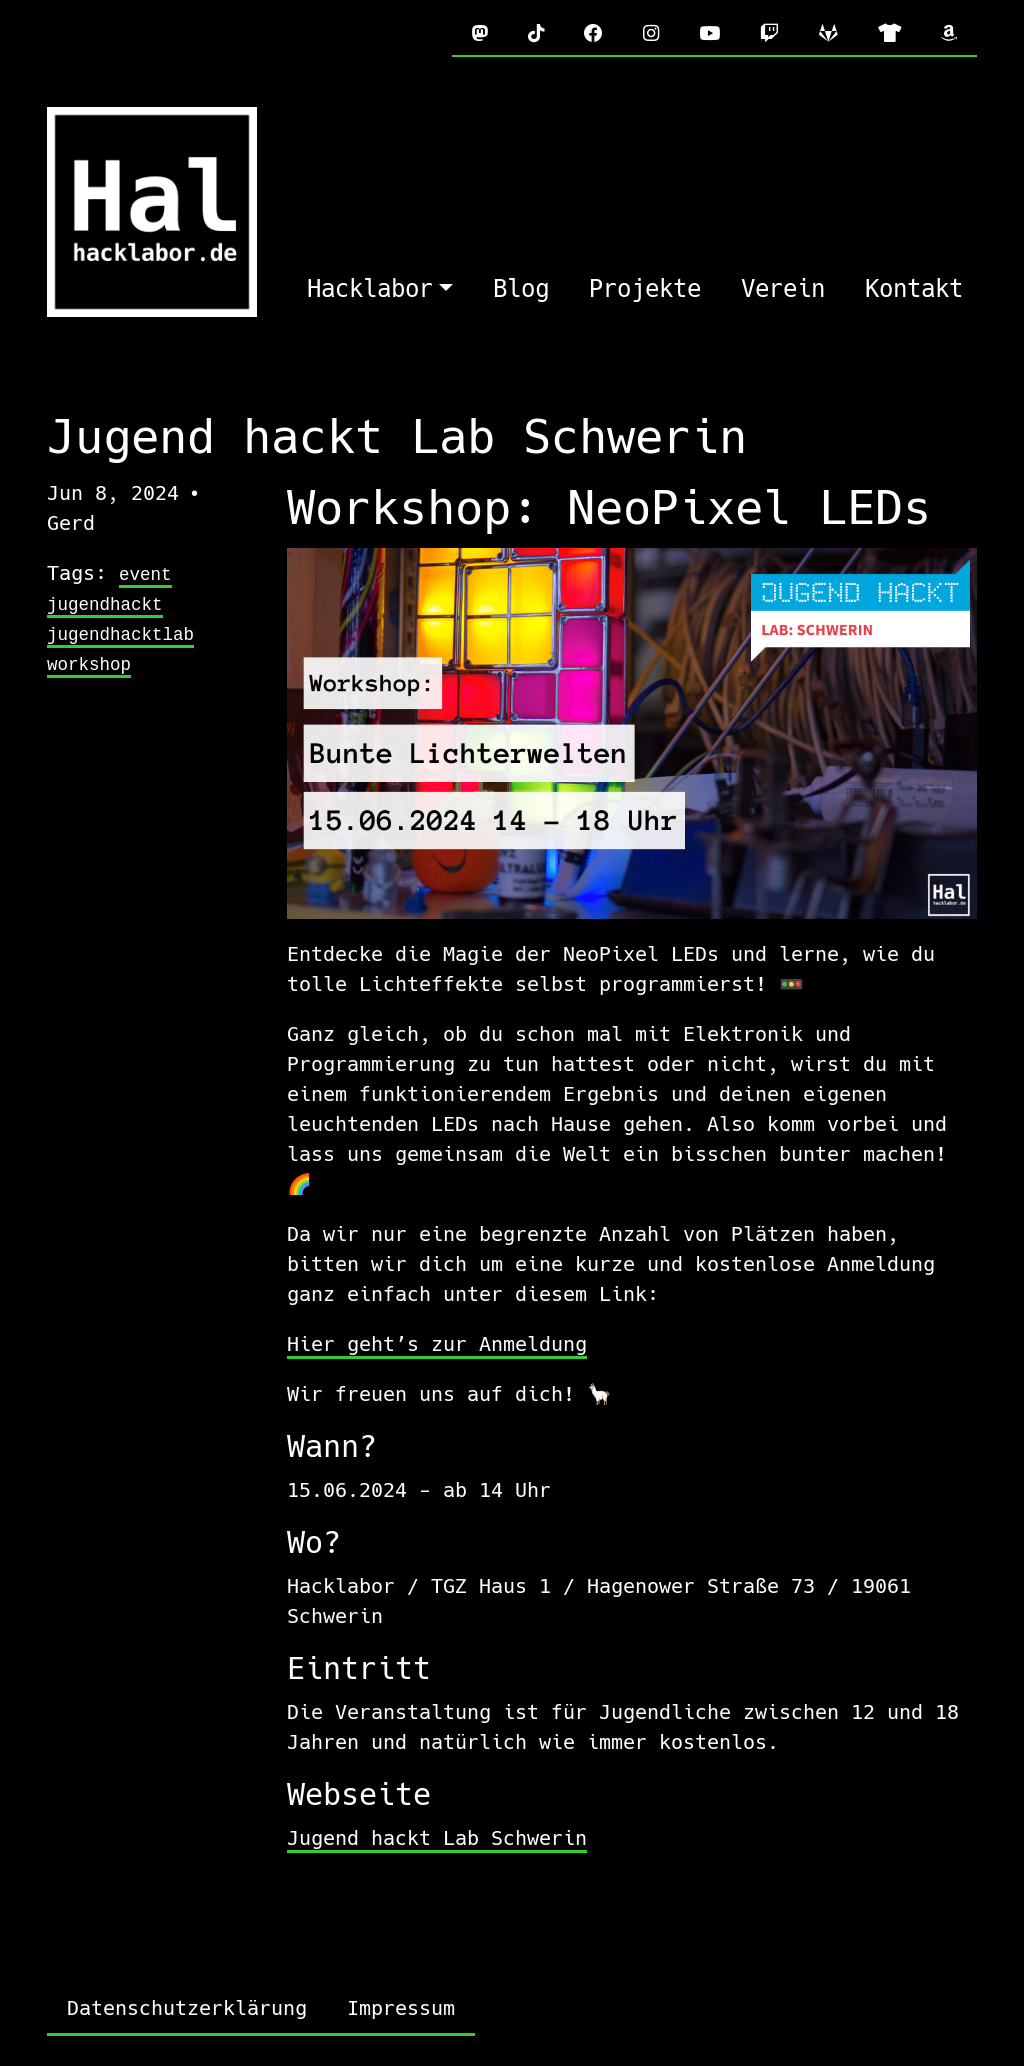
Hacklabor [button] (370, 289)
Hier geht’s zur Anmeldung (437, 1344)
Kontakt (914, 289)
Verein (783, 289)
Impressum (401, 2008)
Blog (521, 289)
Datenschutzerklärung (187, 2008)
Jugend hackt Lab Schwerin (437, 1838)
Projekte (645, 289)
